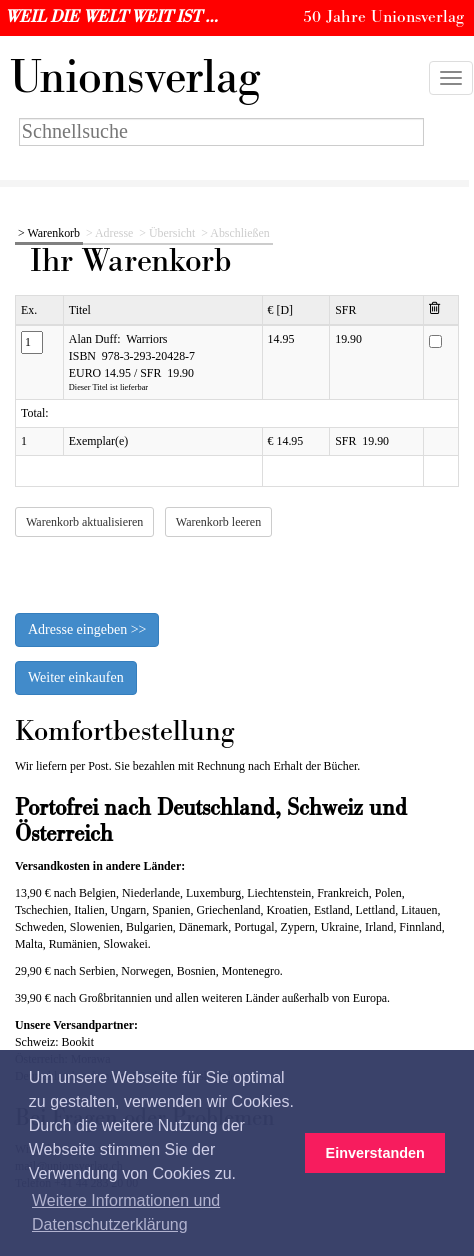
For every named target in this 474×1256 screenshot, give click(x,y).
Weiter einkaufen (76, 677)
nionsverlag (135, 78)
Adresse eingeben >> (87, 629)
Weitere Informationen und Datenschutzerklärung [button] (126, 1212)
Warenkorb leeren (218, 522)
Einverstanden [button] (375, 1153)
